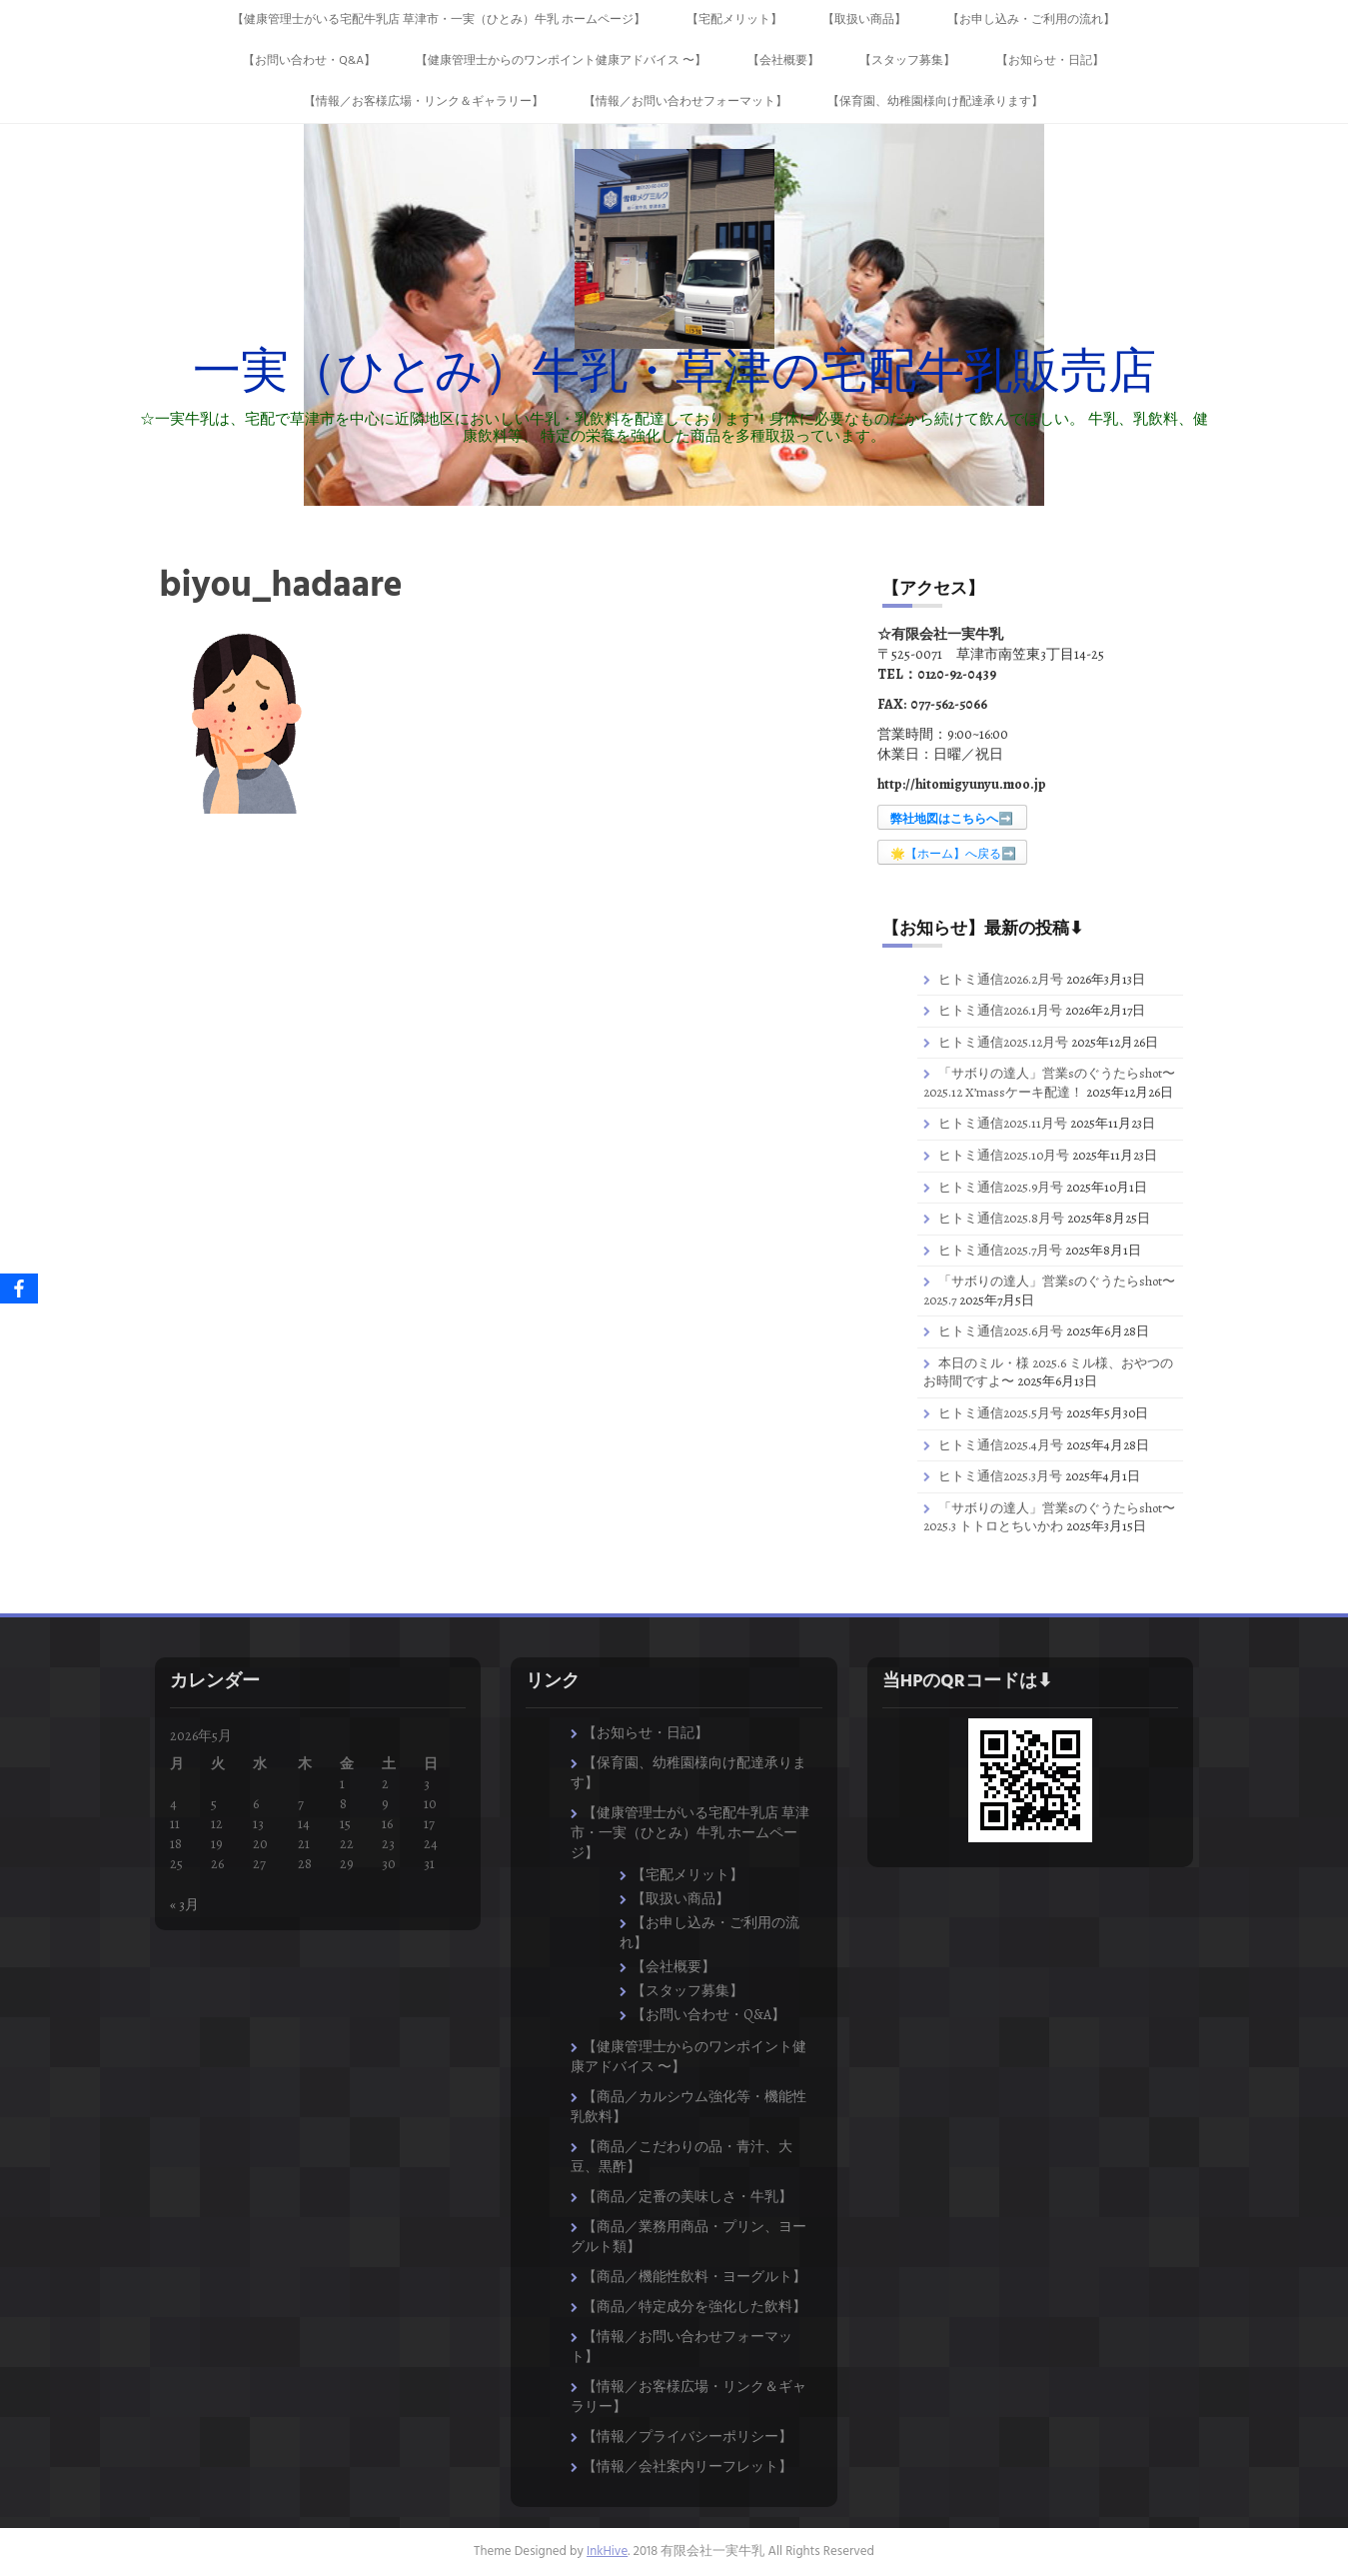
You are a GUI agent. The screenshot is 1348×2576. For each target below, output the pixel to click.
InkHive (607, 2551)
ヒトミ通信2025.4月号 (1000, 1444)
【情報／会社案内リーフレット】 (687, 2466)
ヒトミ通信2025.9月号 (1000, 1187)
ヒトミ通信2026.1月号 (1000, 1010)
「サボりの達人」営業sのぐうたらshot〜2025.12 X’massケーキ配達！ (1049, 1083)
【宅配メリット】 (734, 20)
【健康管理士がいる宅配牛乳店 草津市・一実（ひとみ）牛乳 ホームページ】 (439, 20)
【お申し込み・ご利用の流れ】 (1031, 20)
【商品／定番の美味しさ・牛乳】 (687, 2196)
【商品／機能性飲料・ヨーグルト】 (694, 2276)
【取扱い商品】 (864, 20)
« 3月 (184, 1904)
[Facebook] (19, 1288)
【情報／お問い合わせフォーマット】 (685, 102)
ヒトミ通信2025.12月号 (1003, 1042)
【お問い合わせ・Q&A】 (309, 61)
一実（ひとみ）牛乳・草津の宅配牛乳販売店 (674, 374)
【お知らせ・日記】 (1050, 61)
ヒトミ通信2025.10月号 (1003, 1155)
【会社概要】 (783, 61)
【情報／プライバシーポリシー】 (687, 2436)
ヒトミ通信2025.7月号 (1000, 1250)
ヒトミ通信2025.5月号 (1000, 1412)
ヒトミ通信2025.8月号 (1001, 1218)
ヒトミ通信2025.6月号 (1000, 1330)
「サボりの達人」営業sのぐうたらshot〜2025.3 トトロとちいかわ (1049, 1517)
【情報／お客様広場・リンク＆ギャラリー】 (424, 102)
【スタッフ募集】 (907, 61)
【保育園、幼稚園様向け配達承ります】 (935, 102)
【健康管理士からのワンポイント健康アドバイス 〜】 (561, 61)
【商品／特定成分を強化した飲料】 (694, 2306)
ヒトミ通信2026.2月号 (1000, 979)
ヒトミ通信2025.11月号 (1002, 1123)
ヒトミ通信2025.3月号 (1000, 1475)
